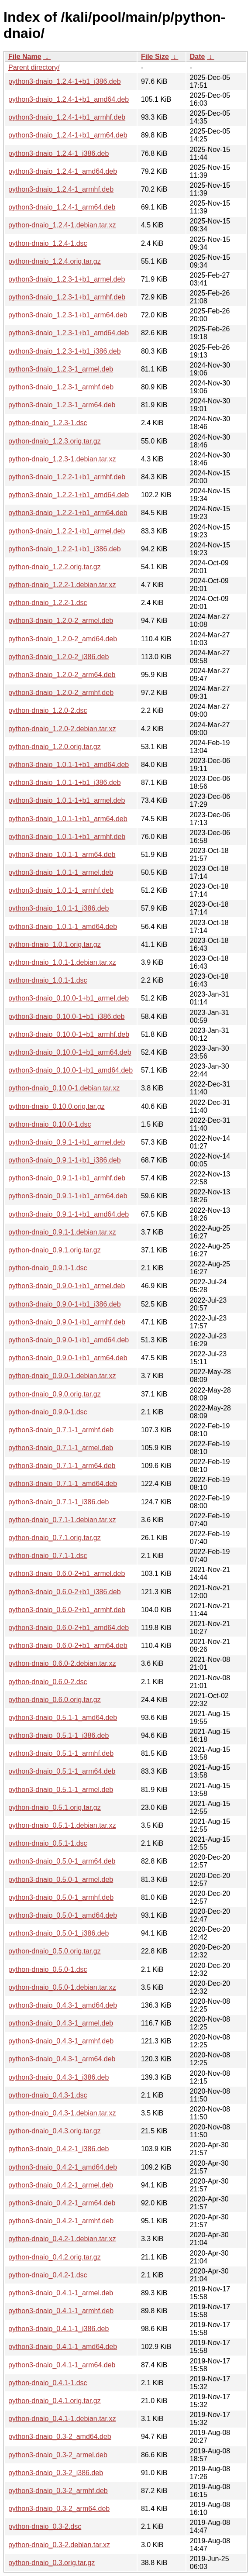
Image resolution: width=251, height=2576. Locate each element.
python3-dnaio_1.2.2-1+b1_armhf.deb (66, 477)
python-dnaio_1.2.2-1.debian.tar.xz (62, 584)
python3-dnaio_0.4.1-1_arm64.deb (62, 2365)
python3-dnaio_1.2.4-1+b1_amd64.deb (68, 99)
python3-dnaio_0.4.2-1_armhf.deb (60, 2221)
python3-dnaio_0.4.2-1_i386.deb (58, 2149)
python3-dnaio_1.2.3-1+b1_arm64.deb (67, 315)
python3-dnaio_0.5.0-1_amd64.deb (62, 1915)
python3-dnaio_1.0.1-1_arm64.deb (62, 854)
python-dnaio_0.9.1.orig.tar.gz (54, 1250)
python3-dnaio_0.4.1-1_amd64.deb (62, 2346)
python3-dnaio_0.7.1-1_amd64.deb (62, 1483)
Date (197, 56)
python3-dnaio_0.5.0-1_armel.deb (60, 1879)
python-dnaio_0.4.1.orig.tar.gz (54, 2400)
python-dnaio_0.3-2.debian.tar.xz (59, 2544)
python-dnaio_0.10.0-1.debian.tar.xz (64, 1088)
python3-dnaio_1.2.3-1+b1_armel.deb (66, 279)
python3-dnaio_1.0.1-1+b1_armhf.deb (66, 836)
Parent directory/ (33, 67)
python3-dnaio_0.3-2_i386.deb (55, 2472)
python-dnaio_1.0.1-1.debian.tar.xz (62, 962)
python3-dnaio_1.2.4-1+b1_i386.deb (64, 81)
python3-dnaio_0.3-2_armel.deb (57, 2455)
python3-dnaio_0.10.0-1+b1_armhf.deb (68, 1034)
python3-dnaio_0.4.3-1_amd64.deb (62, 2005)
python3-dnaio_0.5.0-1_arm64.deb (62, 1861)
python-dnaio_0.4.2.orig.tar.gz (54, 2257)
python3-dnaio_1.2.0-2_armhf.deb (60, 692)
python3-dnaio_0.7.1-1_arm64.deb (62, 1465)
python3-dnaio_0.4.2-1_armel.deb (60, 2185)
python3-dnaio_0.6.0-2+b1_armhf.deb (66, 1609)
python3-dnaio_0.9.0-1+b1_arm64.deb (67, 1358)
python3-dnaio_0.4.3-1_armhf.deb (60, 2041)
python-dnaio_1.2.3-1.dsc (47, 422)
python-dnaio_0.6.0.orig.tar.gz (54, 1699)
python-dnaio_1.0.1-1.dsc (47, 980)
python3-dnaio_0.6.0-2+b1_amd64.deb (68, 1627)
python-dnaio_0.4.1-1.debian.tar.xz (62, 2418)
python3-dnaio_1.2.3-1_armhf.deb (60, 387)
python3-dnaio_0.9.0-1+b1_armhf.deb (66, 1322)
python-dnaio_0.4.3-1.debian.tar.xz (62, 2113)
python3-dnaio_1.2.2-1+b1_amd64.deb (68, 495)
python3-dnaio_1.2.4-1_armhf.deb (60, 189)
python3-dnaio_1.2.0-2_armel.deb (60, 620)
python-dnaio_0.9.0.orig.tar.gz (54, 1394)
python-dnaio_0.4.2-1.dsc (47, 2275)
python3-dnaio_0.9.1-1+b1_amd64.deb (68, 1214)
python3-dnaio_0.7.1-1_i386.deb (58, 1502)
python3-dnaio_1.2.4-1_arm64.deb (62, 207)
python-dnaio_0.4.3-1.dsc (47, 2095)
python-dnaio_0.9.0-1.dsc (47, 1412)
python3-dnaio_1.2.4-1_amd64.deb (62, 171)
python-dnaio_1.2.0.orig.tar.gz (54, 746)
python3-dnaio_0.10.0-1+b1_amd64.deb (70, 1070)
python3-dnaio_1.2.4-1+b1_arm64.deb (67, 135)
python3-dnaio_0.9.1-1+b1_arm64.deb (67, 1196)
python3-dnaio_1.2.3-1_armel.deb (60, 369)
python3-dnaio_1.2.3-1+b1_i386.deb (64, 351)
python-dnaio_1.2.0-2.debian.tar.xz (62, 729)
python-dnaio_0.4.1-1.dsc (47, 2383)
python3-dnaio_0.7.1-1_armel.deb (60, 1447)
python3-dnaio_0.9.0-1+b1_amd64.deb (68, 1340)
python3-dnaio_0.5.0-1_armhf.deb (60, 1897)
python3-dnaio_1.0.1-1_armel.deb (60, 872)
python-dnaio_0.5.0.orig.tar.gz (54, 1951)
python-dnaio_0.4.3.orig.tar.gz (54, 2131)
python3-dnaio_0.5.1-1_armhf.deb (60, 1753)
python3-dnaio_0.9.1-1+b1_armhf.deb (66, 1178)
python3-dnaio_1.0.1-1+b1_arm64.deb (67, 818)
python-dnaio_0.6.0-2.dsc (47, 1681)
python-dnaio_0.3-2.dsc (44, 2526)
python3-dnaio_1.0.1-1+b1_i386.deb (64, 782)
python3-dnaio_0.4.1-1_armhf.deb (60, 2311)
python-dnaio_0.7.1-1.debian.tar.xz (62, 1520)
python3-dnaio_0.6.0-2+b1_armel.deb (66, 1573)
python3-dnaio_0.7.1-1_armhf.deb (60, 1430)
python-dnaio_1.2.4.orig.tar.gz (54, 261)
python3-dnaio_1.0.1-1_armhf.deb (60, 890)
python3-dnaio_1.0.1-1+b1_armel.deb (66, 800)
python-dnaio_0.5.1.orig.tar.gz (54, 1807)
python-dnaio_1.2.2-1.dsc (47, 602)
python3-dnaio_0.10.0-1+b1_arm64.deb (69, 1052)
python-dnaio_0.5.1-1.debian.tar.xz (62, 1825)
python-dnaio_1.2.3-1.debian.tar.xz (62, 459)
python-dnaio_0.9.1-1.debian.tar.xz (62, 1232)
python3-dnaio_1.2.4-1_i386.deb (58, 153)
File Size (155, 56)
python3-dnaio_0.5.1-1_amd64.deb (62, 1717)
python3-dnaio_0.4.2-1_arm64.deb (62, 2203)
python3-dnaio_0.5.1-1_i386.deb (58, 1735)
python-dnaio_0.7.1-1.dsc (47, 1555)
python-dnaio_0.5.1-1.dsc (47, 1843)
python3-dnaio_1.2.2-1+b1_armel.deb (66, 531)
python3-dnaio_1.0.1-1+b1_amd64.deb (68, 764)
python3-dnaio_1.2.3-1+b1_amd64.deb (68, 333)
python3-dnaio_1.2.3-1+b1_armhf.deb (66, 297)
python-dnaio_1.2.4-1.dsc (47, 243)
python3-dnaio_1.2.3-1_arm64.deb (62, 405)
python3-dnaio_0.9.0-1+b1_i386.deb (64, 1304)
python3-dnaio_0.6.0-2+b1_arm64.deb (67, 1645)
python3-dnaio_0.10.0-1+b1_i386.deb (66, 1016)
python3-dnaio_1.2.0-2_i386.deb (58, 656)
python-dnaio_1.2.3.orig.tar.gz (54, 441)
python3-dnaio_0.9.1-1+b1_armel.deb (66, 1142)
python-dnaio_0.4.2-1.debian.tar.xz (62, 2238)
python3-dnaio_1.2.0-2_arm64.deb (62, 674)
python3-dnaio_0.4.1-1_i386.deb (58, 2328)
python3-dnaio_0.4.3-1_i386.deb (58, 2077)
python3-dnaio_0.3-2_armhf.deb (58, 2490)
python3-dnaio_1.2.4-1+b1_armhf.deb (66, 117)
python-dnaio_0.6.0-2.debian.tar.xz (62, 1663)
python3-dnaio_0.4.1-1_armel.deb (60, 2293)
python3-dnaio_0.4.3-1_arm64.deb (62, 2059)
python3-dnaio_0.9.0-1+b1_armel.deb (66, 1286)
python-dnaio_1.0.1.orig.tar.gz (54, 944)
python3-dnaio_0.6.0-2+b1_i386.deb (64, 1592)
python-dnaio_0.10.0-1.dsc (49, 1124)
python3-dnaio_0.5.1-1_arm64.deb (62, 1771)
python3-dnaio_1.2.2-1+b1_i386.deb (64, 549)
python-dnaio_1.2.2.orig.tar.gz (54, 567)
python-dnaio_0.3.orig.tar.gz (51, 2562)
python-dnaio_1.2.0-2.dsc (47, 710)
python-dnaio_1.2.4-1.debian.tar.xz (62, 225)
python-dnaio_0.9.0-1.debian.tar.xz (62, 1375)
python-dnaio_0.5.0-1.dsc (47, 1969)
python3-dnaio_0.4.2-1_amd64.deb (62, 2167)
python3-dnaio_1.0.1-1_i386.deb (58, 908)
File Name (24, 56)
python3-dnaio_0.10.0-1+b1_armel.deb (68, 998)
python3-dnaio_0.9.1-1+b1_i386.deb (64, 1160)
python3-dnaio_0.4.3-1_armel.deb (60, 2023)
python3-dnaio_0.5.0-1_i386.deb (58, 1933)
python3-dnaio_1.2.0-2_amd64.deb (62, 639)
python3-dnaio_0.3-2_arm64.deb (59, 2508)
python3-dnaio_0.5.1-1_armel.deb (60, 1789)
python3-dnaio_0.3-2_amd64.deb (59, 2436)
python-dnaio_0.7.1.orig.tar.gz (54, 1537)
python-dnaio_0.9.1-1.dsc (47, 1268)
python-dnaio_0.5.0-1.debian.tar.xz (62, 1987)
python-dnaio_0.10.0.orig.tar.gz (56, 1106)
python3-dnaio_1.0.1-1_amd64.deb (62, 926)
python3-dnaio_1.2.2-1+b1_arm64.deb (67, 512)
